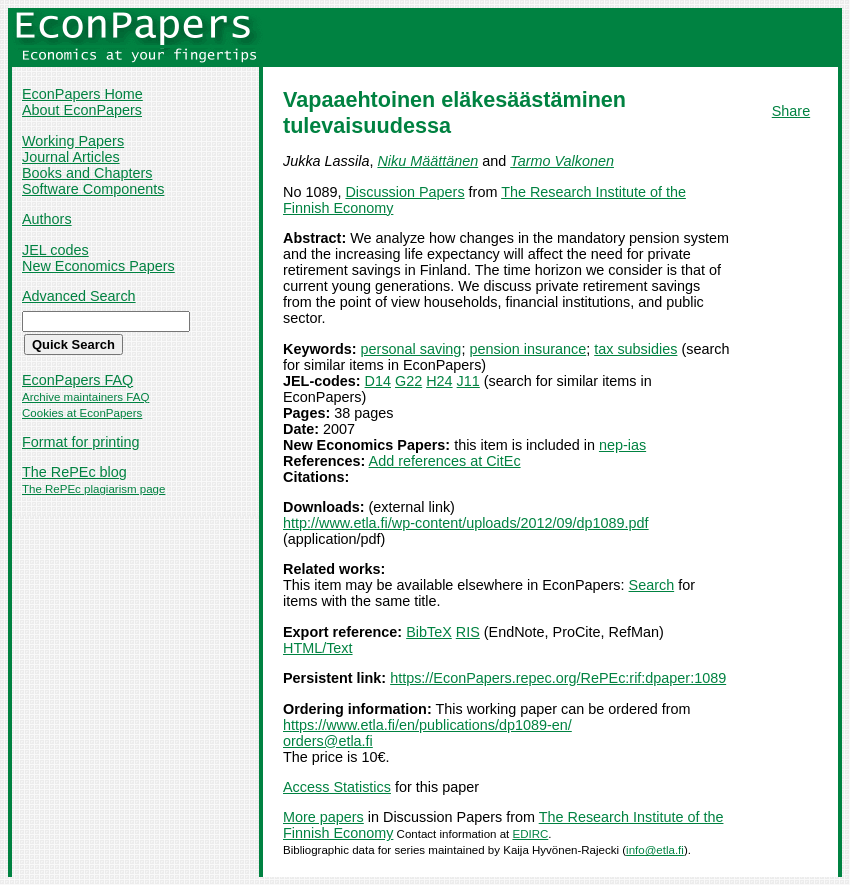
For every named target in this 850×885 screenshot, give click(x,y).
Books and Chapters (87, 173)
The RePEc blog (74, 472)
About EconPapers (82, 110)
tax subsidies (635, 349)
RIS (468, 632)
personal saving (411, 349)
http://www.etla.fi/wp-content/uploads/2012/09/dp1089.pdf (466, 523)
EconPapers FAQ (77, 380)
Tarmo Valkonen (562, 161)
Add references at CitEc (445, 461)
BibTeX (429, 632)
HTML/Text (318, 648)
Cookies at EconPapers (82, 413)
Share (791, 111)
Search (652, 585)
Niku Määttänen (427, 161)
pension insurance (527, 349)
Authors (47, 219)
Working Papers (73, 141)
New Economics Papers (98, 266)
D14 (378, 381)
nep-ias (622, 445)
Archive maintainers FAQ (85, 397)
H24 (439, 381)
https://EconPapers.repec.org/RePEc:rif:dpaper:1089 (558, 678)
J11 (468, 381)
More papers (323, 817)
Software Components (93, 189)
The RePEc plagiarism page (93, 489)
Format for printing (81, 442)
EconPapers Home (82, 94)
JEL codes (55, 250)
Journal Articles (71, 157)
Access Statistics (337, 787)
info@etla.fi (655, 850)
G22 (408, 381)
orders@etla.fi (328, 741)
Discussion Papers (404, 192)
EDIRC (530, 834)
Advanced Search (79, 296)
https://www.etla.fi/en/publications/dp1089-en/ (427, 725)
